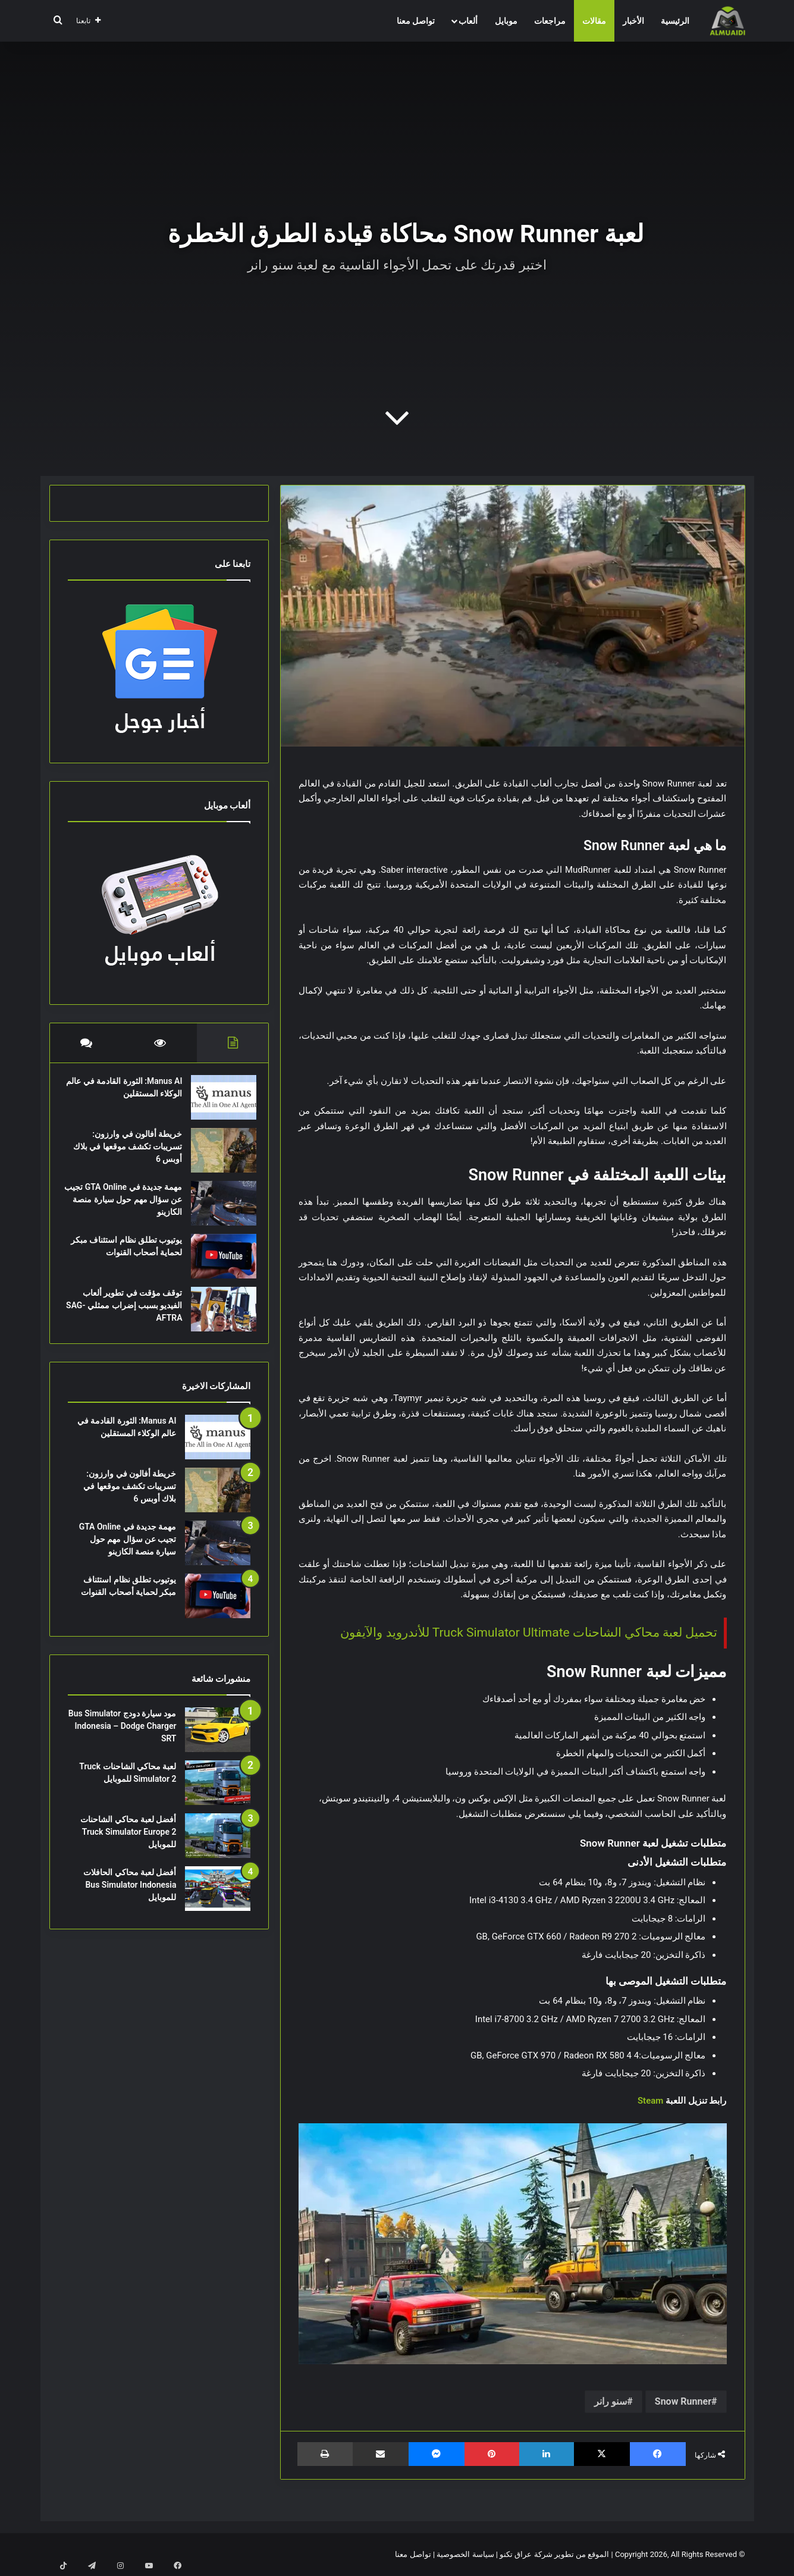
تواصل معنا (416, 21)
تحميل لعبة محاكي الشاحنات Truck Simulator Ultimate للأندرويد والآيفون (528, 1632)
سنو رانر (610, 2401)
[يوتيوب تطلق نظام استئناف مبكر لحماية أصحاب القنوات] (217, 1262)
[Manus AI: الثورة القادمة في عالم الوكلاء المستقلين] (217, 1103)
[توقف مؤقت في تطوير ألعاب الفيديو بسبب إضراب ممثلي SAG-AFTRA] (217, 1315)
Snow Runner (683, 2401)
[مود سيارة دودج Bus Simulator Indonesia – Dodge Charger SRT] (217, 1741)
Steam (650, 2100)
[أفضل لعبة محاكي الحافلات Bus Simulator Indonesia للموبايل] (217, 1900)
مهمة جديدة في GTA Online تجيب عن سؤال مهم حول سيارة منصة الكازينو (128, 1205)
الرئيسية (675, 21)
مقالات (594, 21)
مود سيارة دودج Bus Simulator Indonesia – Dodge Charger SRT (122, 1738)
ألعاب (468, 21)
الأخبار (633, 21)
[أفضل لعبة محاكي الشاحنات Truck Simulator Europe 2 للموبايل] (217, 1847)
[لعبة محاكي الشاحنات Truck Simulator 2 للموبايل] (217, 1794)
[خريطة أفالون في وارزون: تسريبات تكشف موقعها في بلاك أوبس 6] (217, 1156)
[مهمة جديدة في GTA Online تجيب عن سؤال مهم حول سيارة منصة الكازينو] (217, 1209)
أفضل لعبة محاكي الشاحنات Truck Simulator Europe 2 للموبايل (128, 1843)
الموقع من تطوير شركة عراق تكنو (554, 2554)
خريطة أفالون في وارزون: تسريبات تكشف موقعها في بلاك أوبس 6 (129, 1152)
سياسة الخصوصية (465, 2554)
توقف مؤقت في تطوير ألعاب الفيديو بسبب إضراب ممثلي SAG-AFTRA (127, 1311)
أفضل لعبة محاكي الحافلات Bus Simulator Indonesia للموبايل (129, 1896)
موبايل (506, 21)
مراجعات (550, 21)
